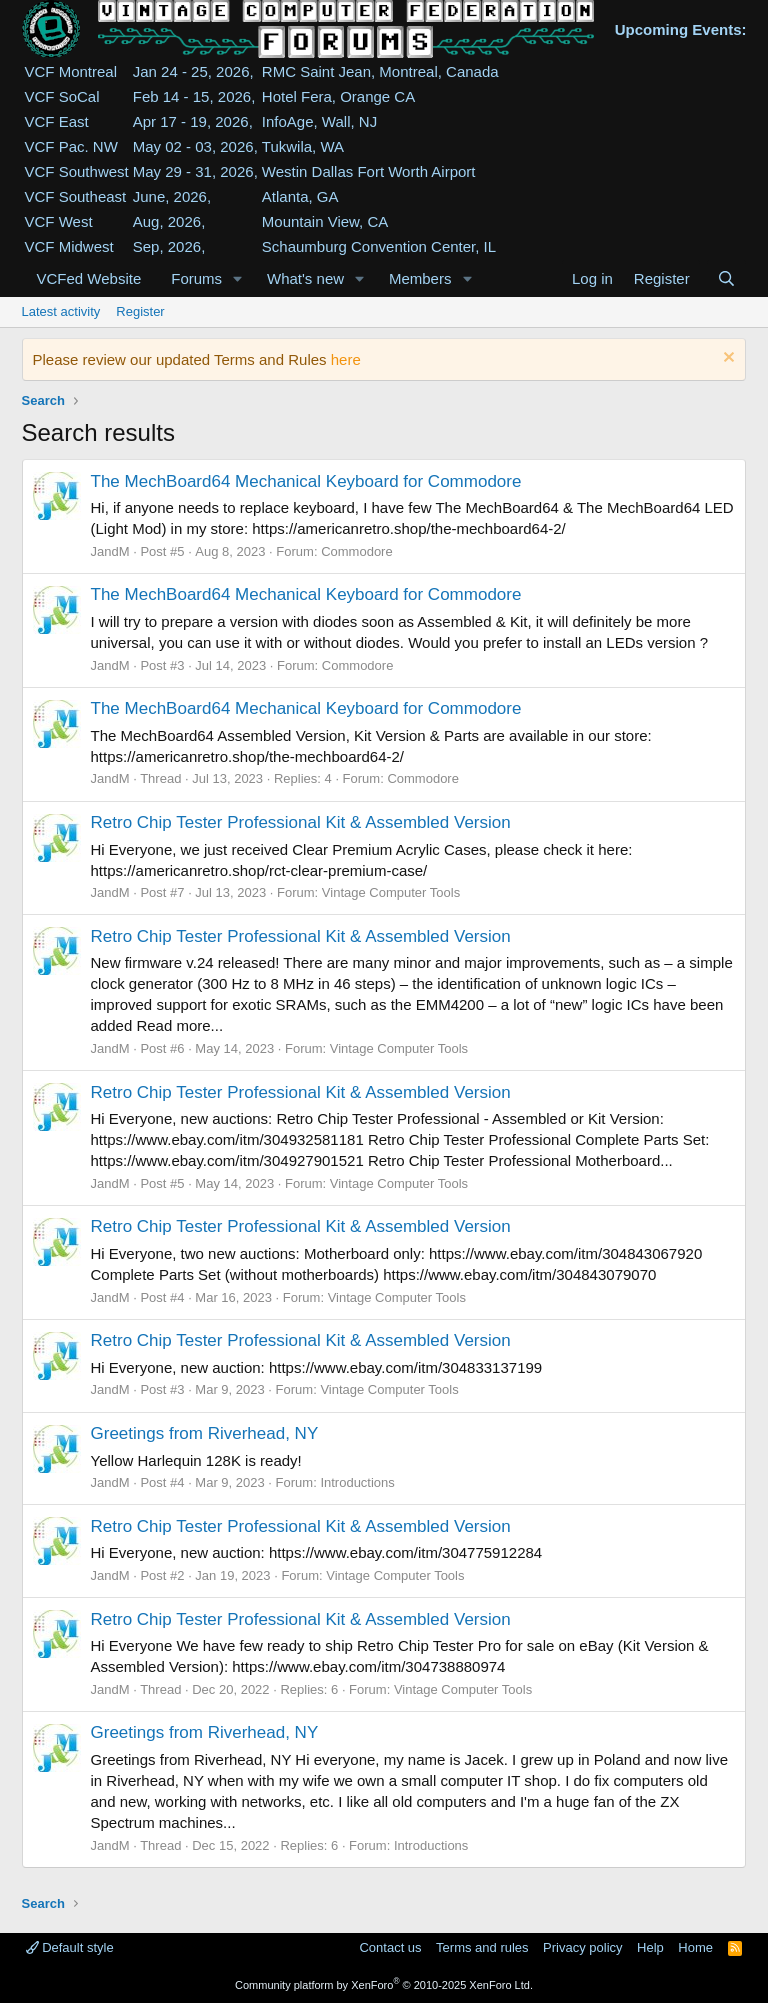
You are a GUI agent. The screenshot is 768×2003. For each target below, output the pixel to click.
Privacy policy (582, 1947)
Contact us (390, 1947)
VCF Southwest (77, 171)
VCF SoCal (62, 96)
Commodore (357, 551)
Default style (70, 1947)
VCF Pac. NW (71, 146)
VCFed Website (89, 278)
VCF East (57, 121)
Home (695, 1947)
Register (140, 311)
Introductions (357, 1482)
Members (420, 278)
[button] (238, 278)
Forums (196, 278)
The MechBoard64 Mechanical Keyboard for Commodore (306, 481)
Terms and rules (482, 1947)
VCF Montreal (71, 71)
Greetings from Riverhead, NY (205, 1433)
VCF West (59, 221)
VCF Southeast (76, 196)
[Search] (726, 278)
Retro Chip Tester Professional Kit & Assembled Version (301, 822)
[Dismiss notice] (726, 359)
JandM (110, 551)
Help (650, 1947)
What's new (305, 278)
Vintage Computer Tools (391, 892)
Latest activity (61, 311)
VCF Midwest (69, 246)
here (346, 359)
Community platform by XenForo (384, 1985)
